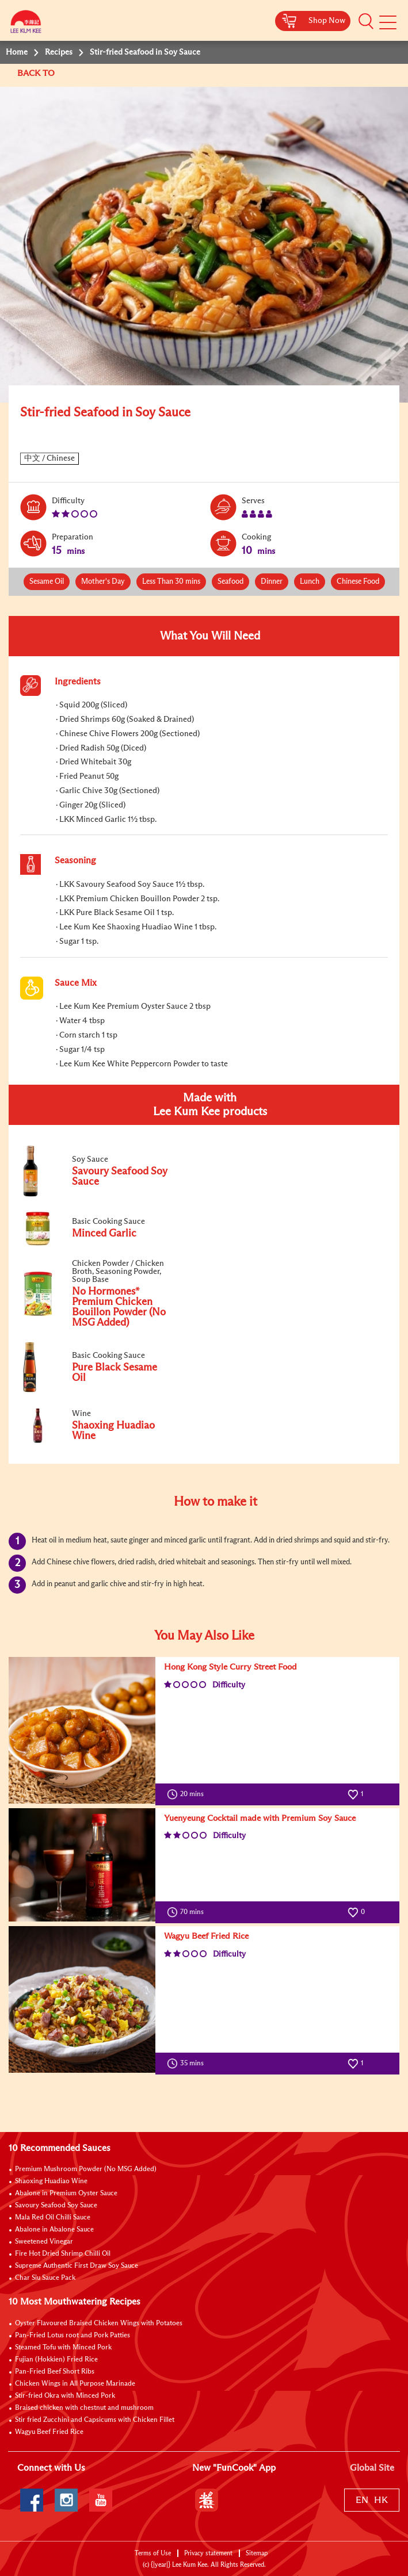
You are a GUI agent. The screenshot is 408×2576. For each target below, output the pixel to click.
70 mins (188, 1912)
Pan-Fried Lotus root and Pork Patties (72, 2335)
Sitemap (257, 2553)
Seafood (230, 581)
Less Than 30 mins (171, 581)
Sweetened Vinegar (44, 2241)
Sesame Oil (46, 581)
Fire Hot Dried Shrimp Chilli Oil (62, 2253)
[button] (366, 21)
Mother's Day (103, 581)
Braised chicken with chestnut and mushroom (84, 2408)
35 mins (188, 2063)
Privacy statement (208, 2553)
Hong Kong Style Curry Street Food (230, 1667)
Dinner (272, 581)
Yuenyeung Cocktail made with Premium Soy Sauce (260, 1818)
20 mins (188, 1794)
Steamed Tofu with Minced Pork (63, 2347)
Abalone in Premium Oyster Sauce (66, 2193)
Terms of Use (153, 2553)
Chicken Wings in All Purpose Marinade (75, 2383)
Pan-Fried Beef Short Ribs (54, 2371)
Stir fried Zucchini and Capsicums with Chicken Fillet (94, 2420)
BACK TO (37, 73)
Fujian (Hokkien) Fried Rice (56, 2359)
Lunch (309, 581)
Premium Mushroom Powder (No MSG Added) (86, 2169)
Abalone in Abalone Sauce (54, 2229)
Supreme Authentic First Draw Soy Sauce (76, 2266)
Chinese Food (358, 581)
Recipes (59, 52)
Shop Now (326, 21)
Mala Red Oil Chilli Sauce (52, 2217)
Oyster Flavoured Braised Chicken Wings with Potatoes (98, 2323)
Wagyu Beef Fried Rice (206, 1936)
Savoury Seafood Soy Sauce (56, 2205)
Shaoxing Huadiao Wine (51, 2181)
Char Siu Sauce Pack (45, 2278)
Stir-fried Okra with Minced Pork (65, 2396)
